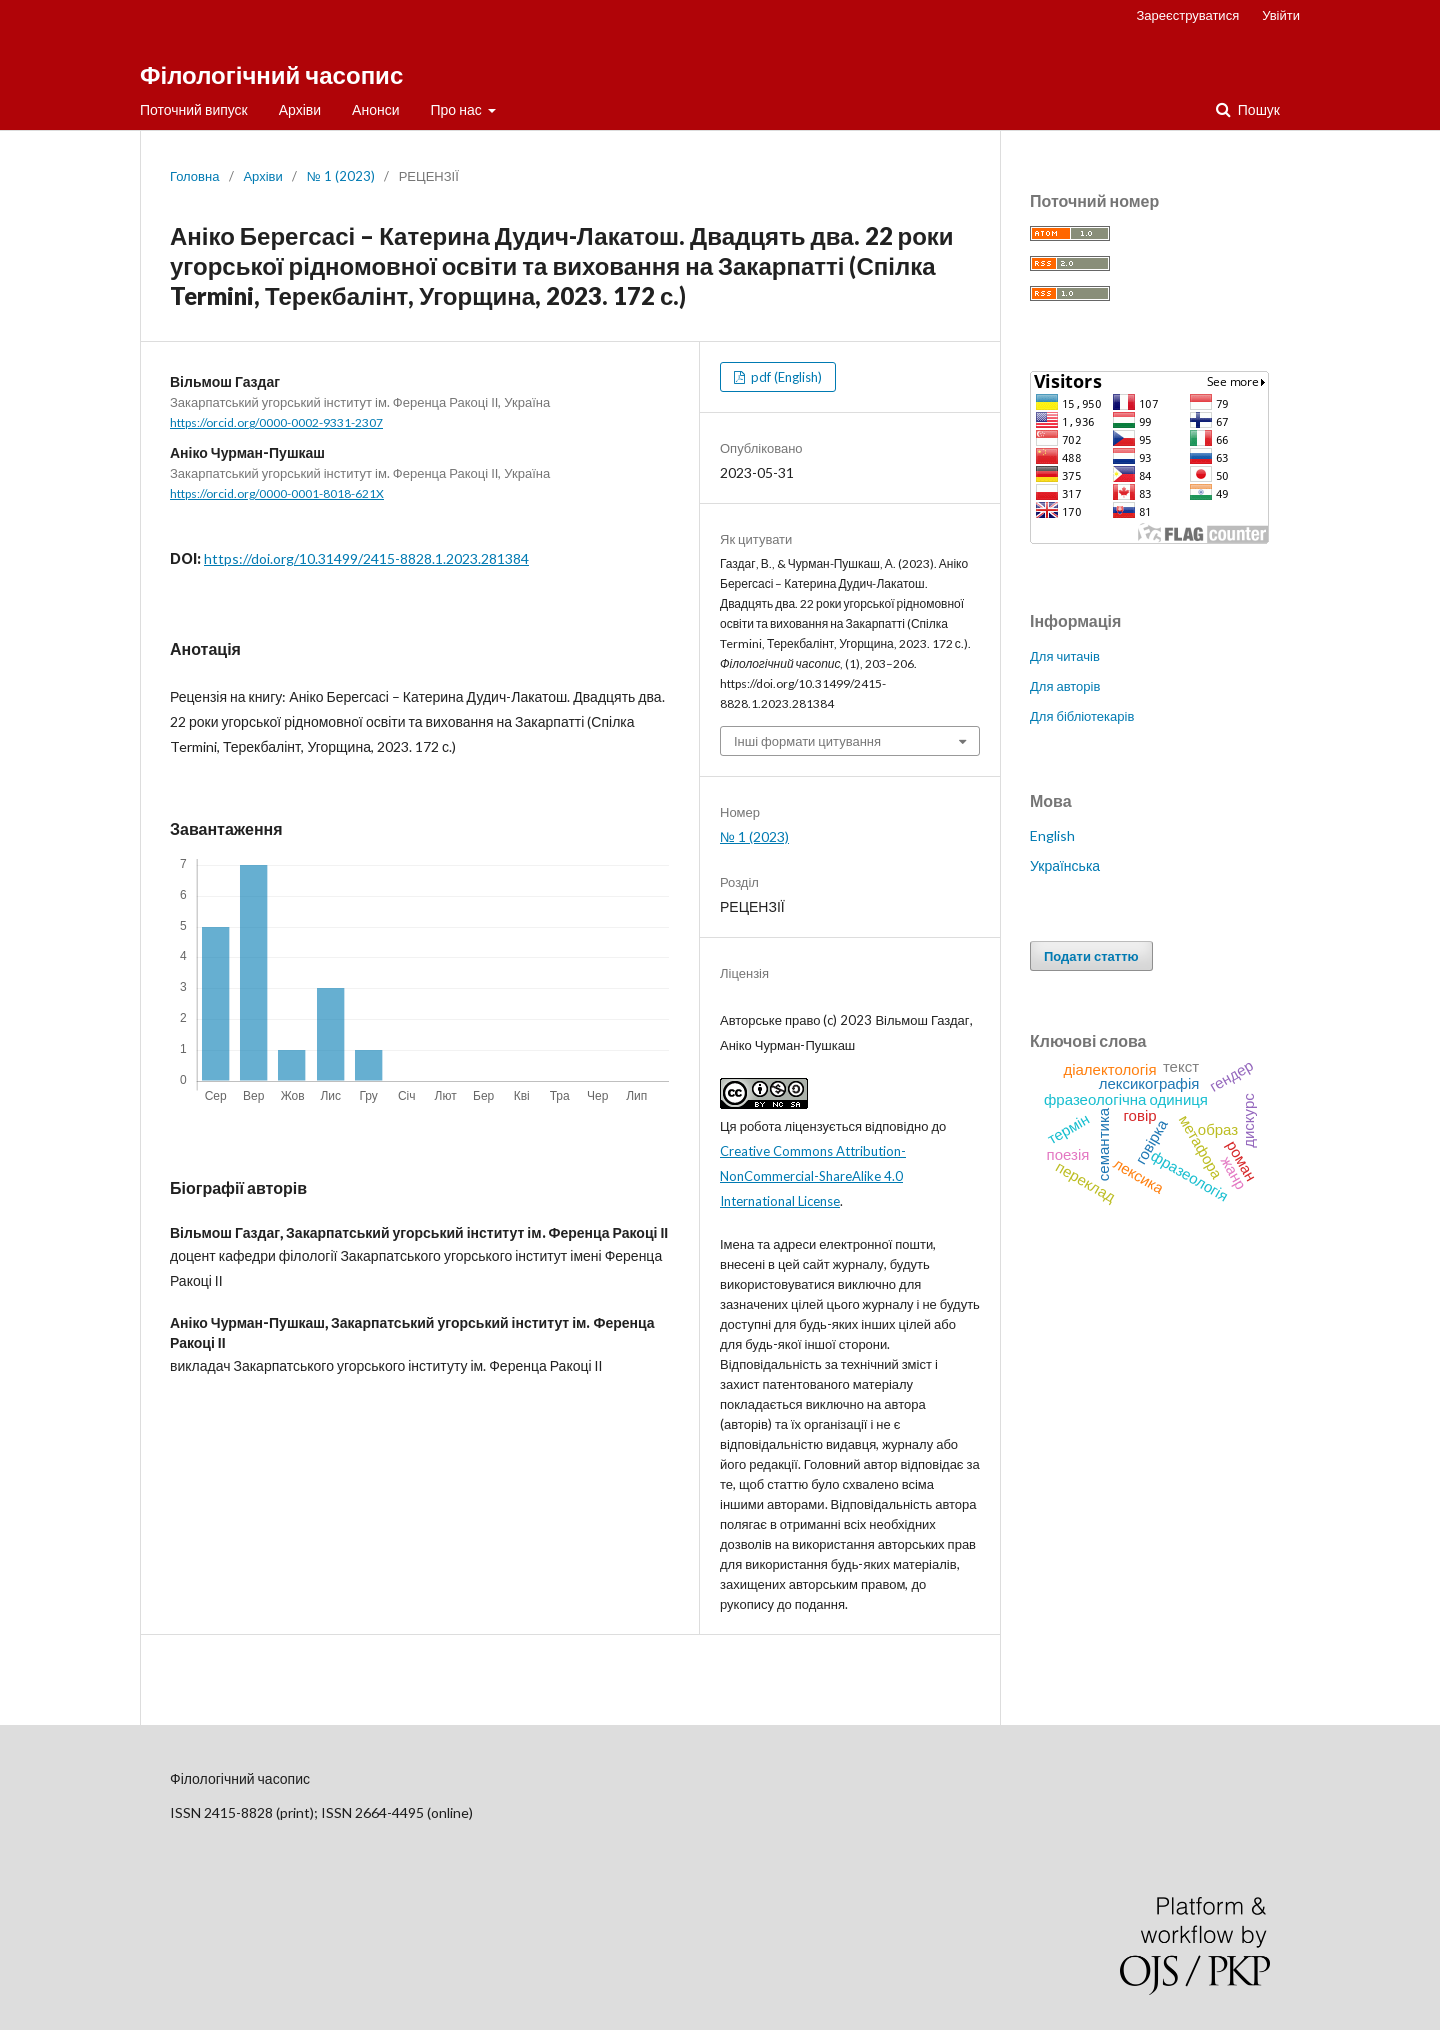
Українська (1065, 865)
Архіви (300, 109)
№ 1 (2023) (341, 176)
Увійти (1281, 15)
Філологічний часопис (271, 74)
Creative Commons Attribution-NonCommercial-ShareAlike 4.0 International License (813, 1176)
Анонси (375, 109)
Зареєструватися (1188, 15)
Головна (194, 176)
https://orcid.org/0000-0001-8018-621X (277, 493)
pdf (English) (785, 377)
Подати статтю (1091, 956)
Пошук (1257, 109)
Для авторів (1065, 686)
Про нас (458, 109)
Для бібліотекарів (1082, 716)
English (1052, 835)
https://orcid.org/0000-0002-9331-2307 (276, 422)
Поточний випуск (194, 109)
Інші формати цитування (807, 741)
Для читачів (1065, 656)
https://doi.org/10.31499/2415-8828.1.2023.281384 (366, 558)
